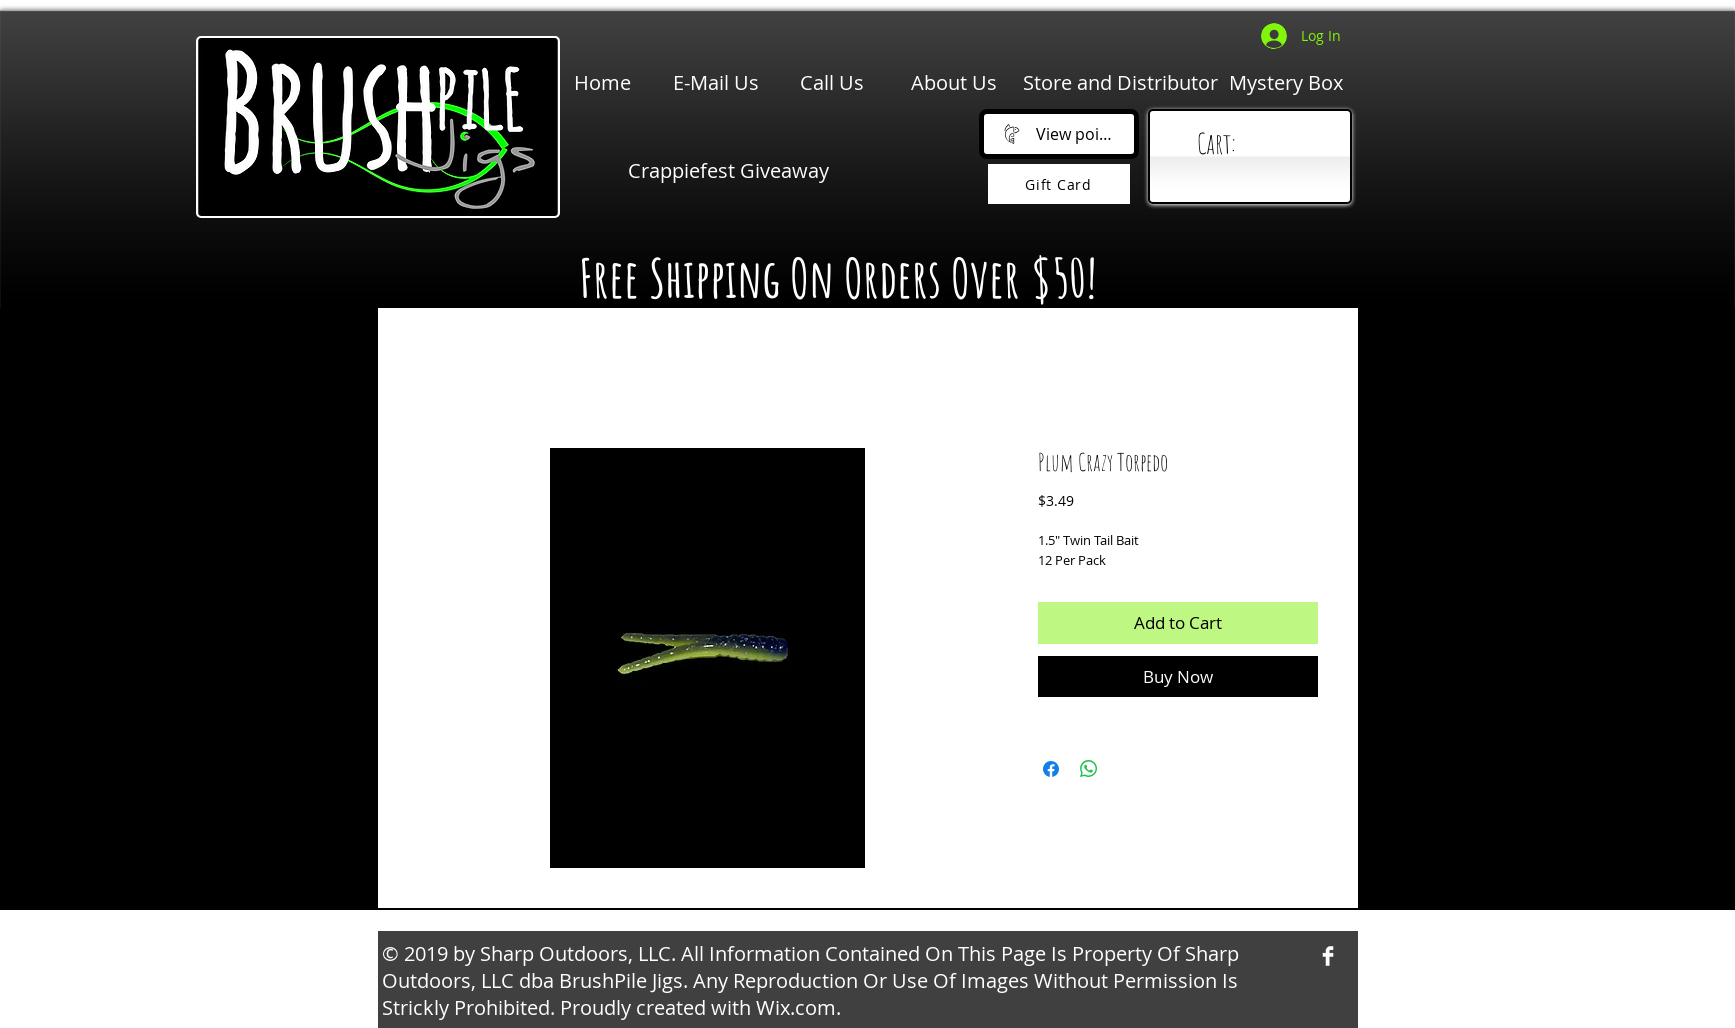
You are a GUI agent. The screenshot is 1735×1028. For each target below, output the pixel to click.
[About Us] (954, 83)
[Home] (602, 83)
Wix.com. (798, 1007)
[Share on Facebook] (1051, 769)
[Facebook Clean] (1328, 956)
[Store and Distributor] (1120, 83)
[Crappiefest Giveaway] (728, 171)
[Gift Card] (1059, 184)
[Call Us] (832, 83)
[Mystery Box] (1286, 83)
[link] (1254, 144)
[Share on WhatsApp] (1089, 769)
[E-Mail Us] (716, 83)
